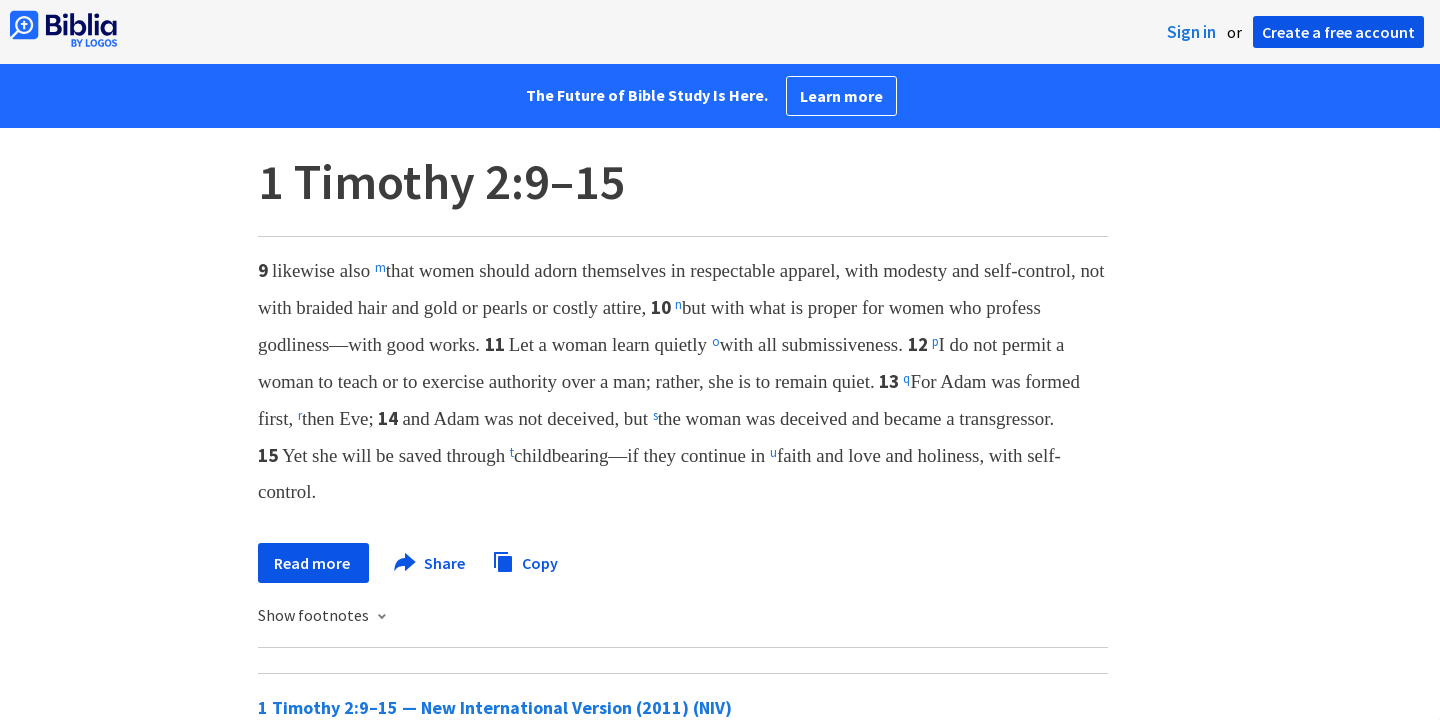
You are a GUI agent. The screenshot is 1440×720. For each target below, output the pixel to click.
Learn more (841, 96)
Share (430, 563)
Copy (525, 560)
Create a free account (1338, 32)
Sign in (1191, 32)
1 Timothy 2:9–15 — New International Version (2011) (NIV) (495, 707)
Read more (313, 563)
